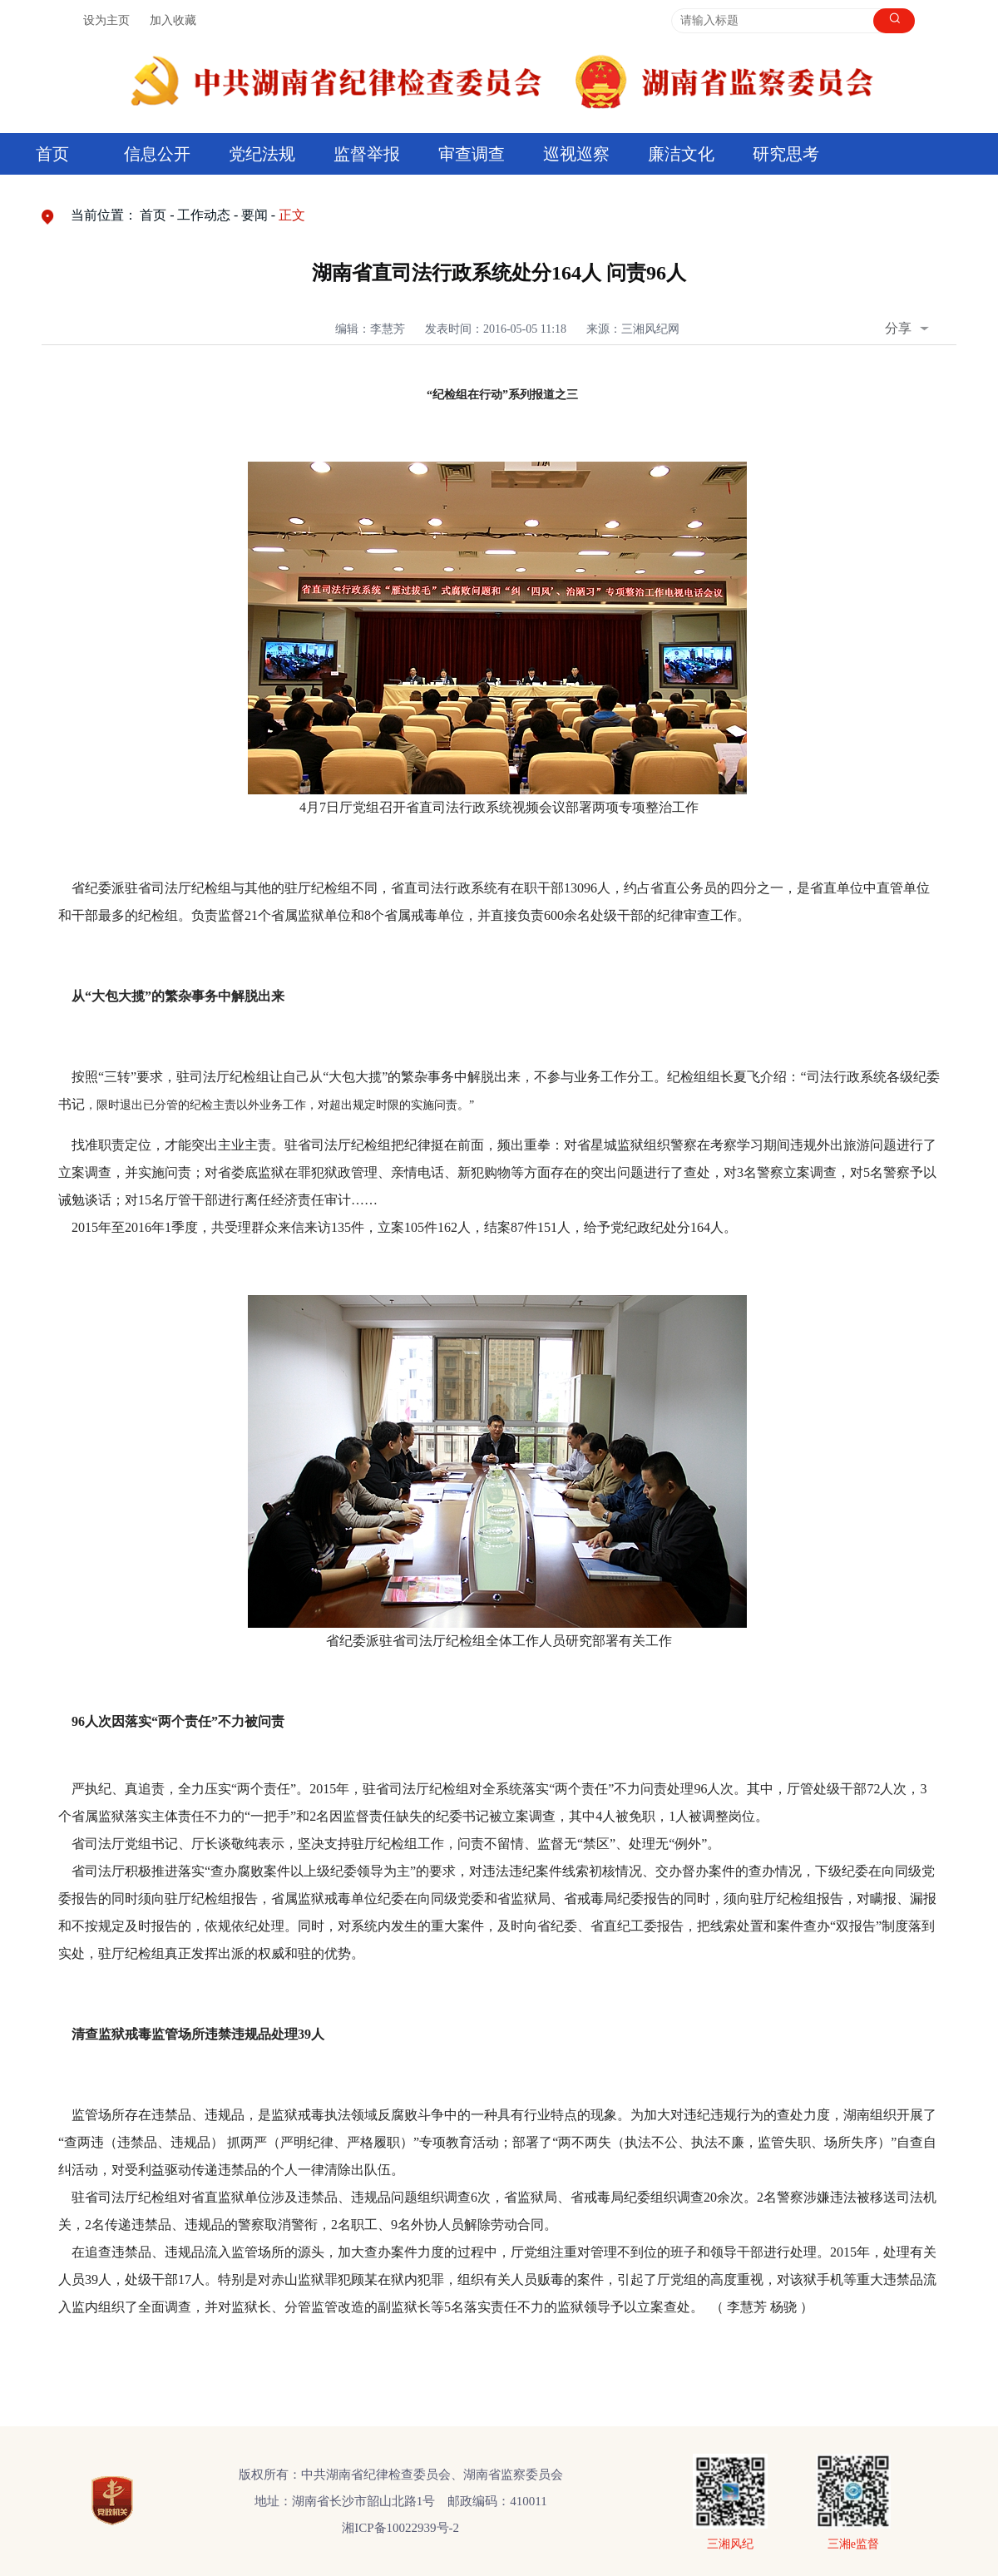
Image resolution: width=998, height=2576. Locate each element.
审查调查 (471, 154)
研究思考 (786, 154)
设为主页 (106, 20)
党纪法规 (262, 154)
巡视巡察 (576, 154)
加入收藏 (173, 20)
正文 (292, 215)
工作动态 (203, 215)
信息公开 (157, 154)
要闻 (254, 215)
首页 (52, 154)
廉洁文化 (681, 154)
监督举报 (366, 154)
